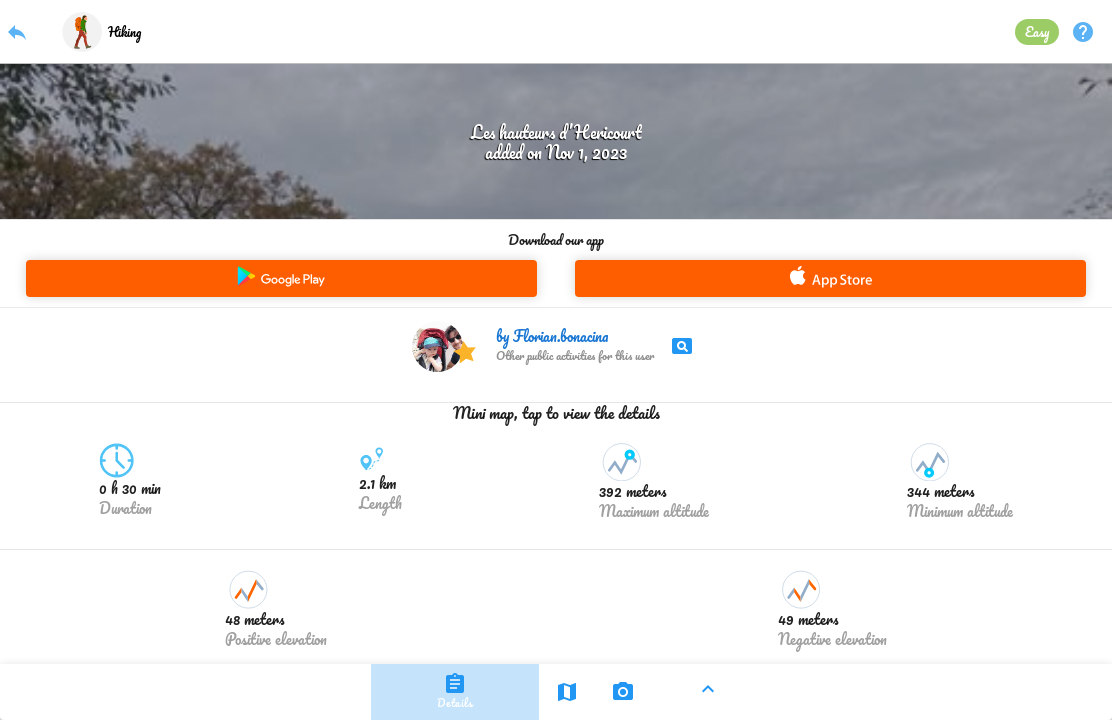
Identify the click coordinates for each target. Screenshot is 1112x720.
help (1083, 32)
